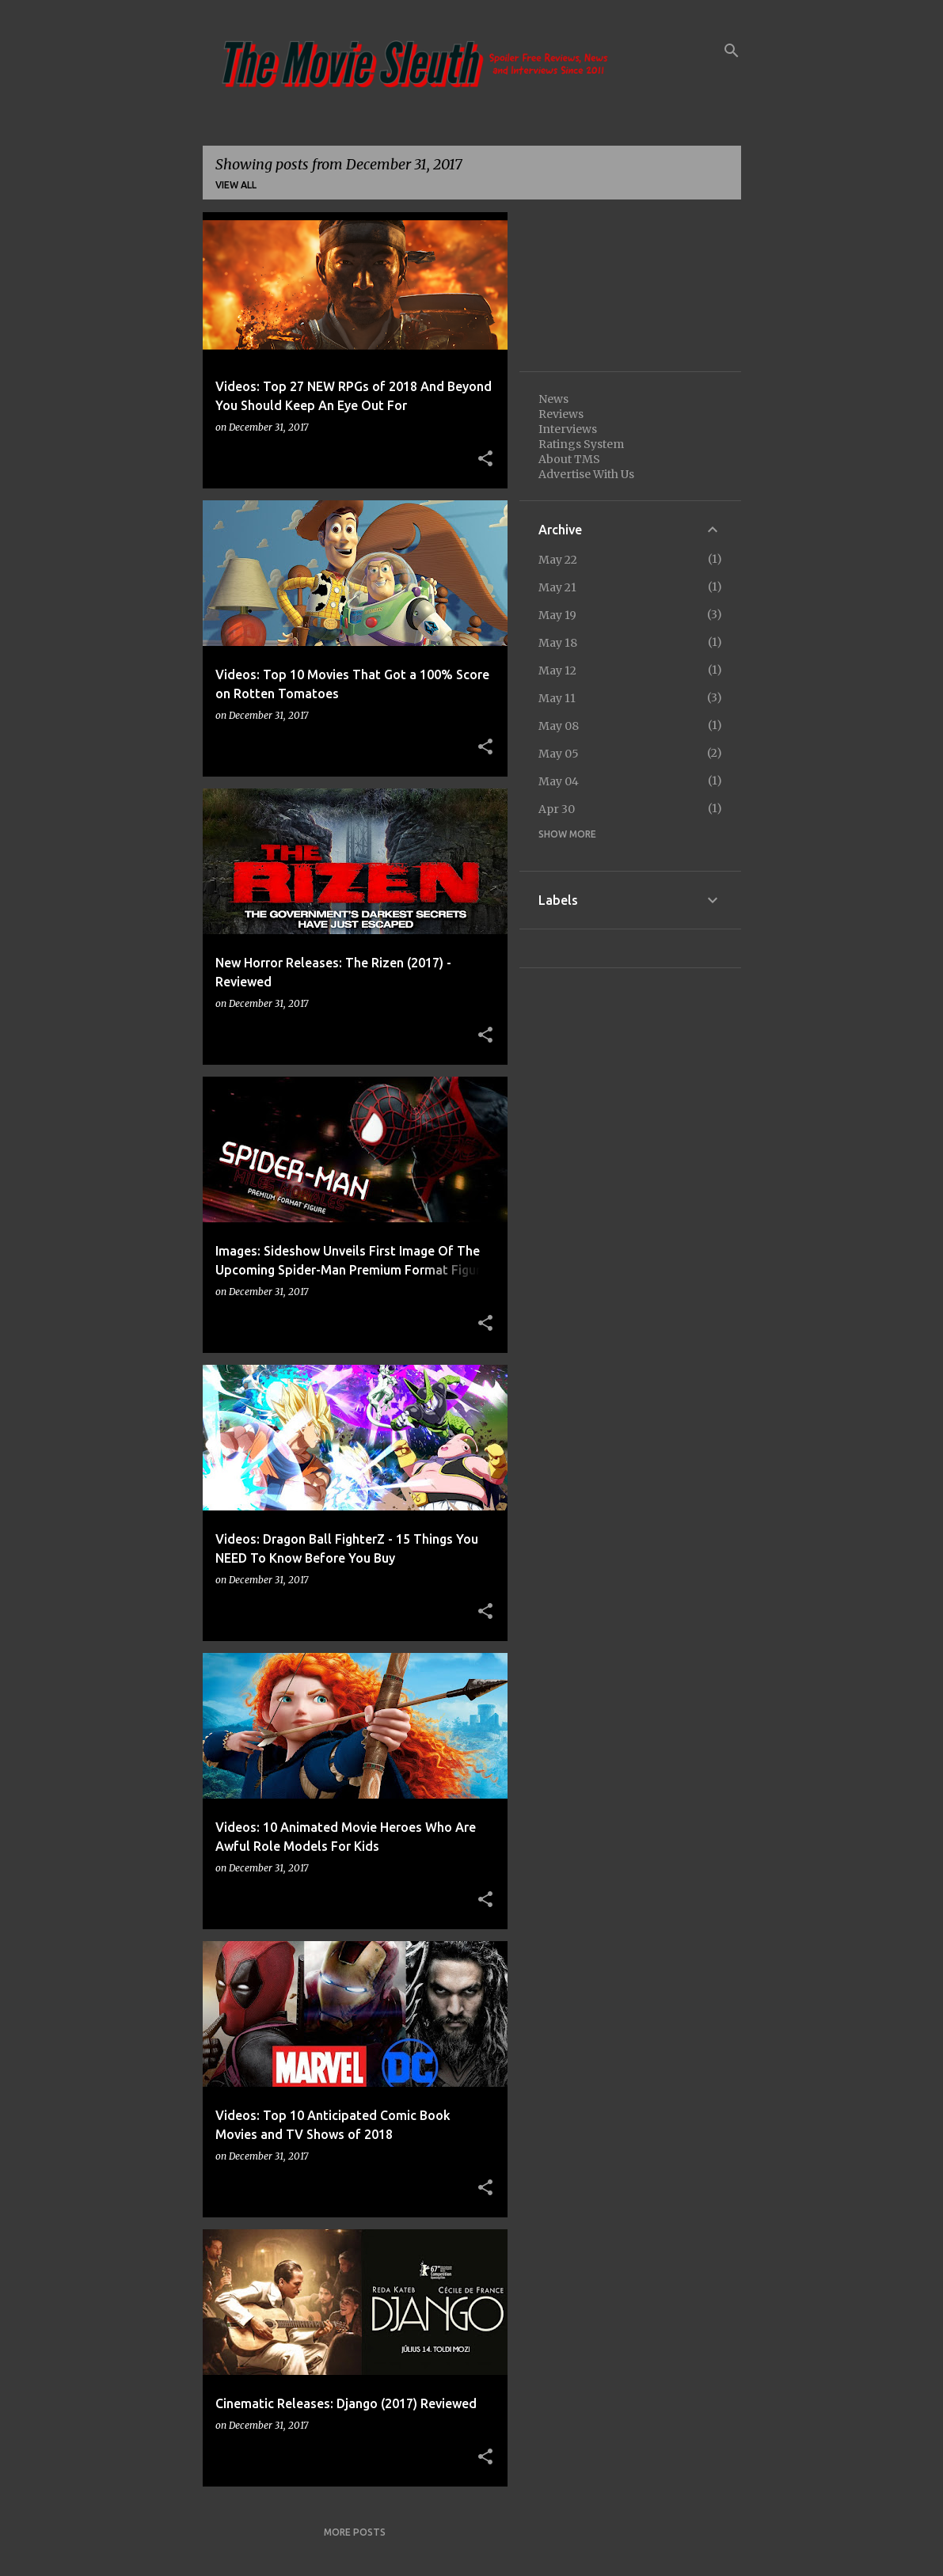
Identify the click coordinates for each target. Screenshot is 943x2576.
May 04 (558, 781)
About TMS (569, 459)
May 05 (558, 754)
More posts (355, 2532)
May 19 (557, 615)
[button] (485, 459)
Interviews (567, 429)
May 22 (557, 560)
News (553, 399)
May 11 (557, 698)
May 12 (557, 670)
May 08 (558, 726)
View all (236, 185)
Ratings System (581, 444)
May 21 (557, 587)
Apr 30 (556, 809)
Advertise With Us (586, 474)
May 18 (557, 643)
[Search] (731, 51)
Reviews (561, 414)
